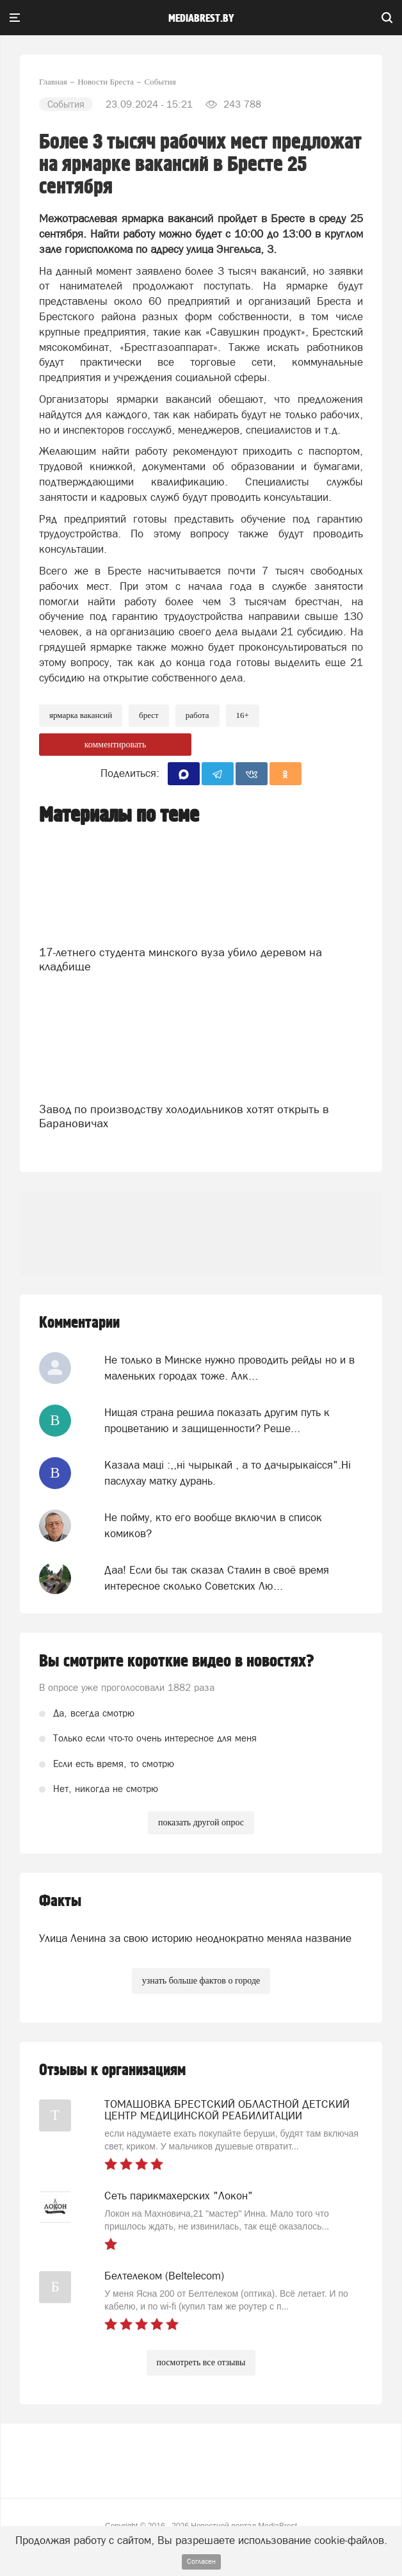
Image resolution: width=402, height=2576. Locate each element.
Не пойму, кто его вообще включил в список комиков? (213, 1525)
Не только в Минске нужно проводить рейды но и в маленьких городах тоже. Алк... (229, 1367)
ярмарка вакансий (80, 715)
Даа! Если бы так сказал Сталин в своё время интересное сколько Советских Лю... (216, 1577)
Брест (149, 715)
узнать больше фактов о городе (201, 1980)
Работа (197, 715)
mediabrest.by (201, 18)
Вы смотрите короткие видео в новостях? (176, 1661)
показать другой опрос (201, 1822)
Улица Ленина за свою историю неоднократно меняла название (195, 1938)
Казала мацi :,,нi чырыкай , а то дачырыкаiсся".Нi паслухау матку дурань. (227, 1472)
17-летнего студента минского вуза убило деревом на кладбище (180, 959)
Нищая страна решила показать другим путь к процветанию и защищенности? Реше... (217, 1420)
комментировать (115, 744)
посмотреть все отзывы (201, 2362)
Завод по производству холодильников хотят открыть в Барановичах (184, 1116)
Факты (60, 1901)
